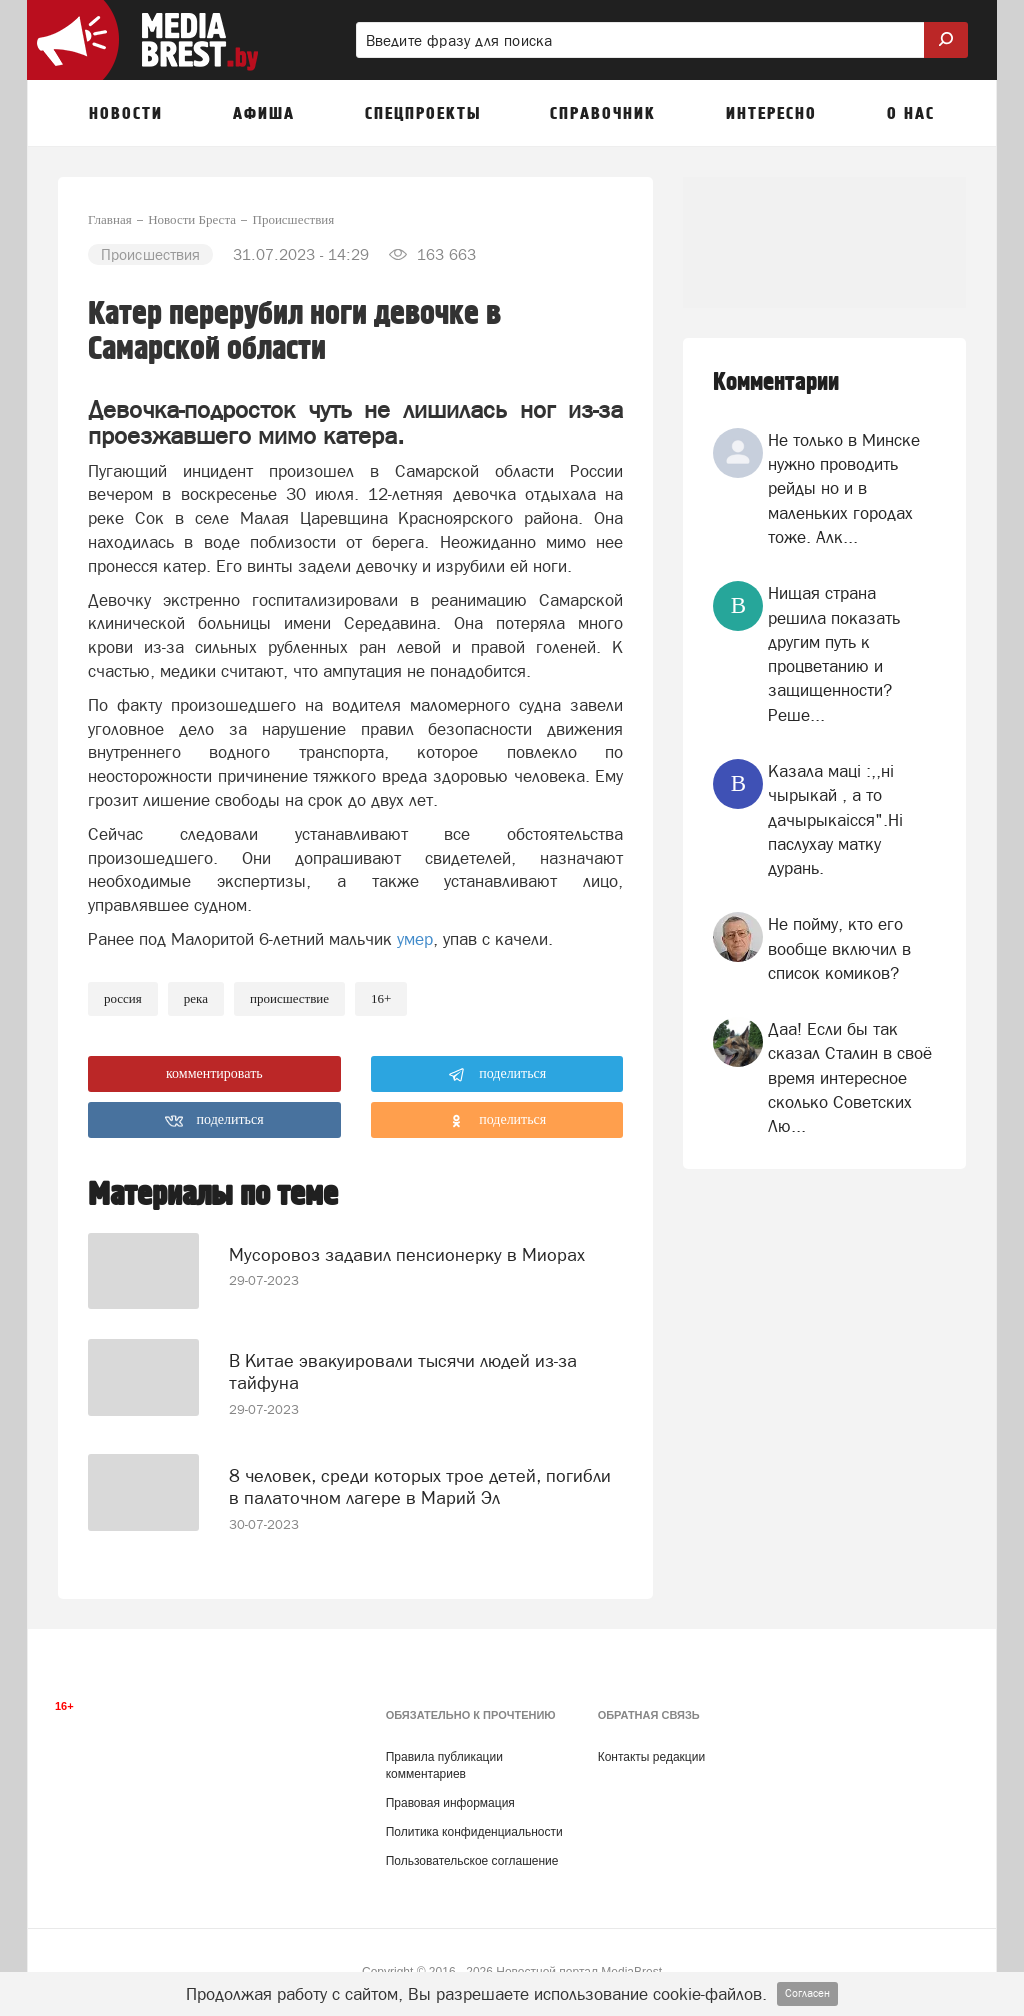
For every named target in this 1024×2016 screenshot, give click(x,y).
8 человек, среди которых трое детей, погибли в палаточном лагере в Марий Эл (420, 1462)
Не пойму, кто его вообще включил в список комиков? (839, 948)
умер (415, 939)
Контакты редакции (651, 1740)
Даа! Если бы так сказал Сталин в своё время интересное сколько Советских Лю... (850, 1077)
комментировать (214, 1073)
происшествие (289, 998)
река (196, 998)
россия (123, 998)
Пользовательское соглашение (472, 1845)
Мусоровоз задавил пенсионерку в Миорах (407, 1238)
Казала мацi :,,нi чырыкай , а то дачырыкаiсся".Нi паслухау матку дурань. (835, 819)
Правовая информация (450, 1787)
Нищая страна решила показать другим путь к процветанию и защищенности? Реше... (834, 653)
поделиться (497, 1075)
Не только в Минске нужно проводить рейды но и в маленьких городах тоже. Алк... (844, 488)
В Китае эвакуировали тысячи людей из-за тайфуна (403, 1355)
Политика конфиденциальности (474, 1816)
